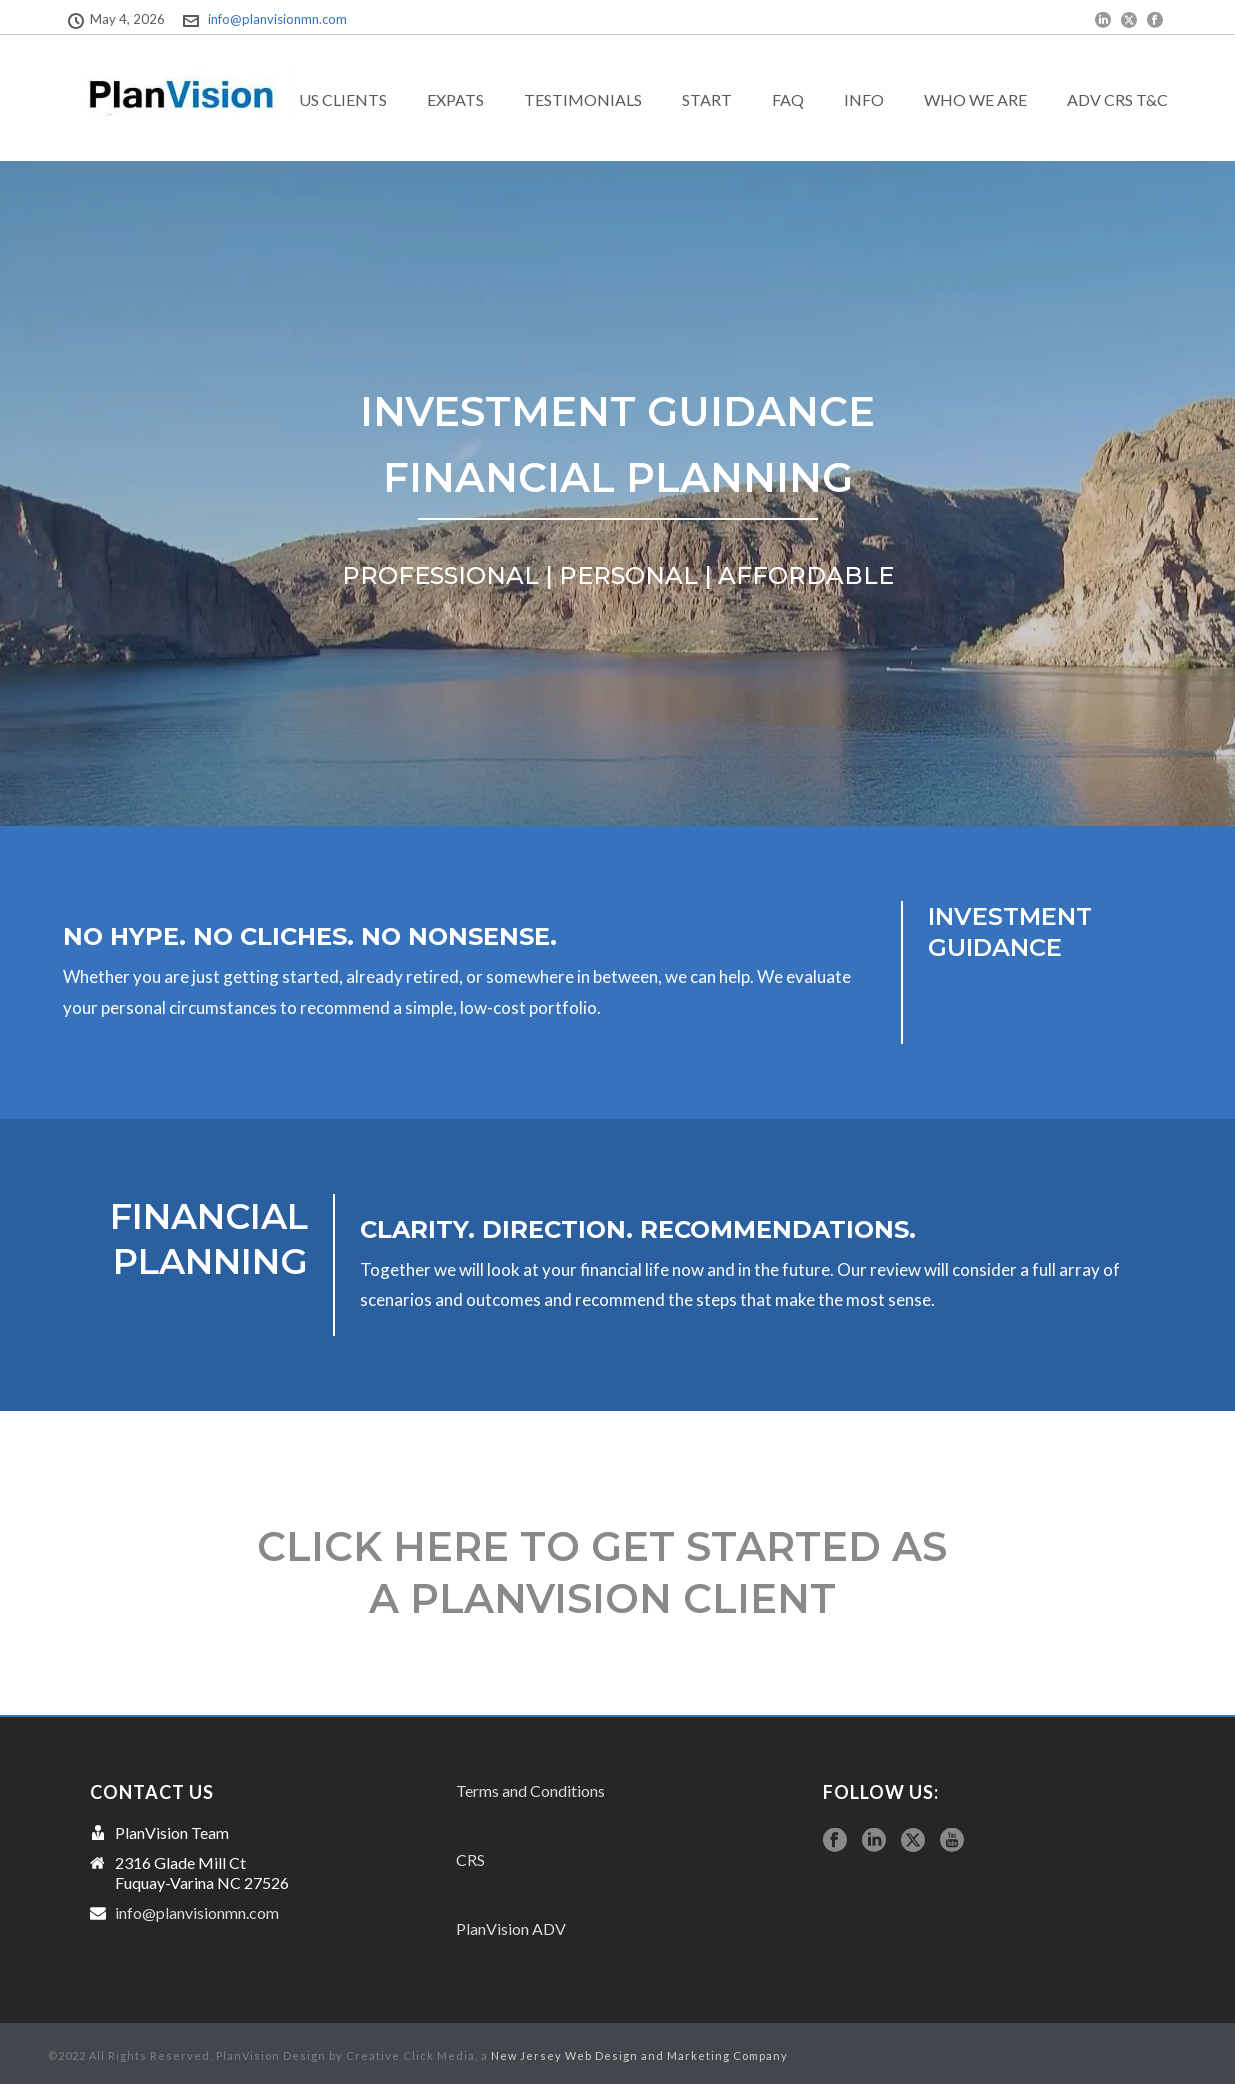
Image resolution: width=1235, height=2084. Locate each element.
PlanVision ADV (511, 1928)
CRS (470, 1859)
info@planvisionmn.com (277, 19)
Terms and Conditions (530, 1790)
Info (864, 99)
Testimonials (583, 99)
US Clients (343, 99)
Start (707, 99)
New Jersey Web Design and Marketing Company (639, 2055)
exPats (455, 99)
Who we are (975, 99)
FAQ (788, 99)
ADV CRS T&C (1117, 99)
